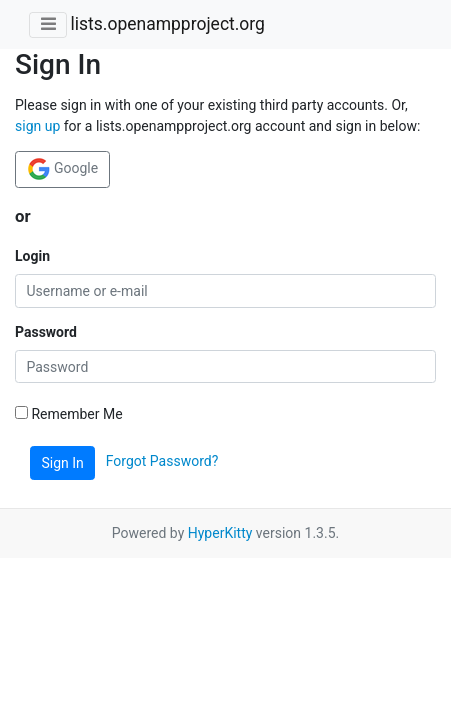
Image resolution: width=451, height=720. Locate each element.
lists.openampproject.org (167, 24)
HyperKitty (220, 533)
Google (63, 169)
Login (32, 256)
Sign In (63, 463)
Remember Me (69, 414)
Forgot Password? (162, 462)
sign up (37, 126)
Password (46, 332)
